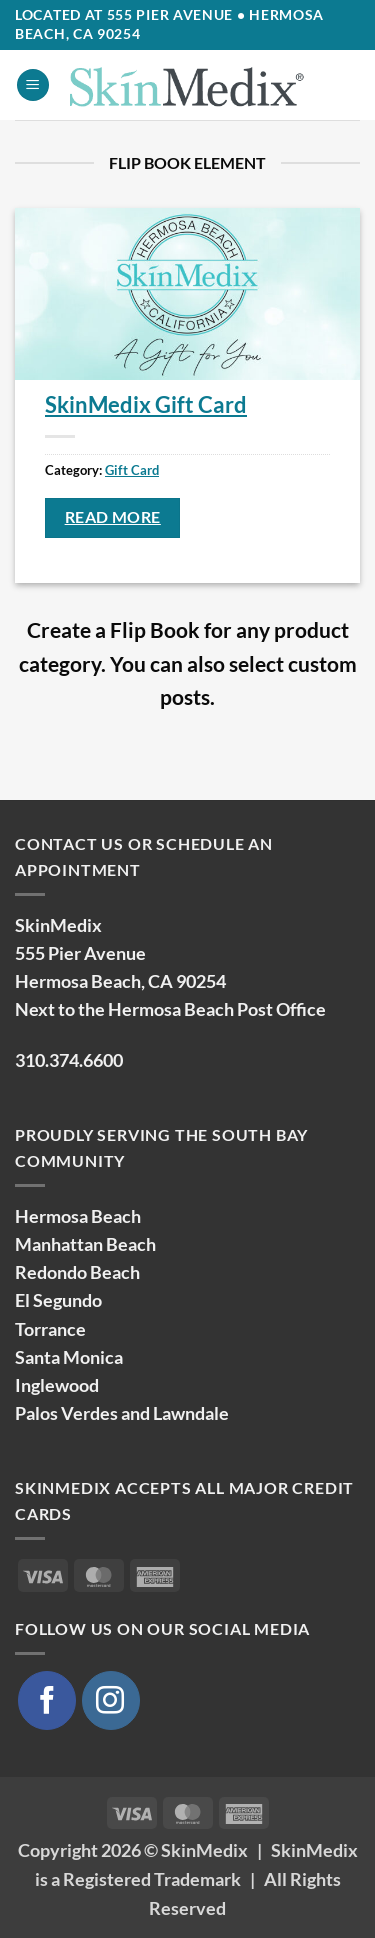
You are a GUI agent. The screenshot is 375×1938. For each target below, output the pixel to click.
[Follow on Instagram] (111, 1700)
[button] (33, 85)
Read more (113, 517)
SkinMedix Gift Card (146, 404)
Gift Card (132, 470)
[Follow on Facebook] (47, 1700)
